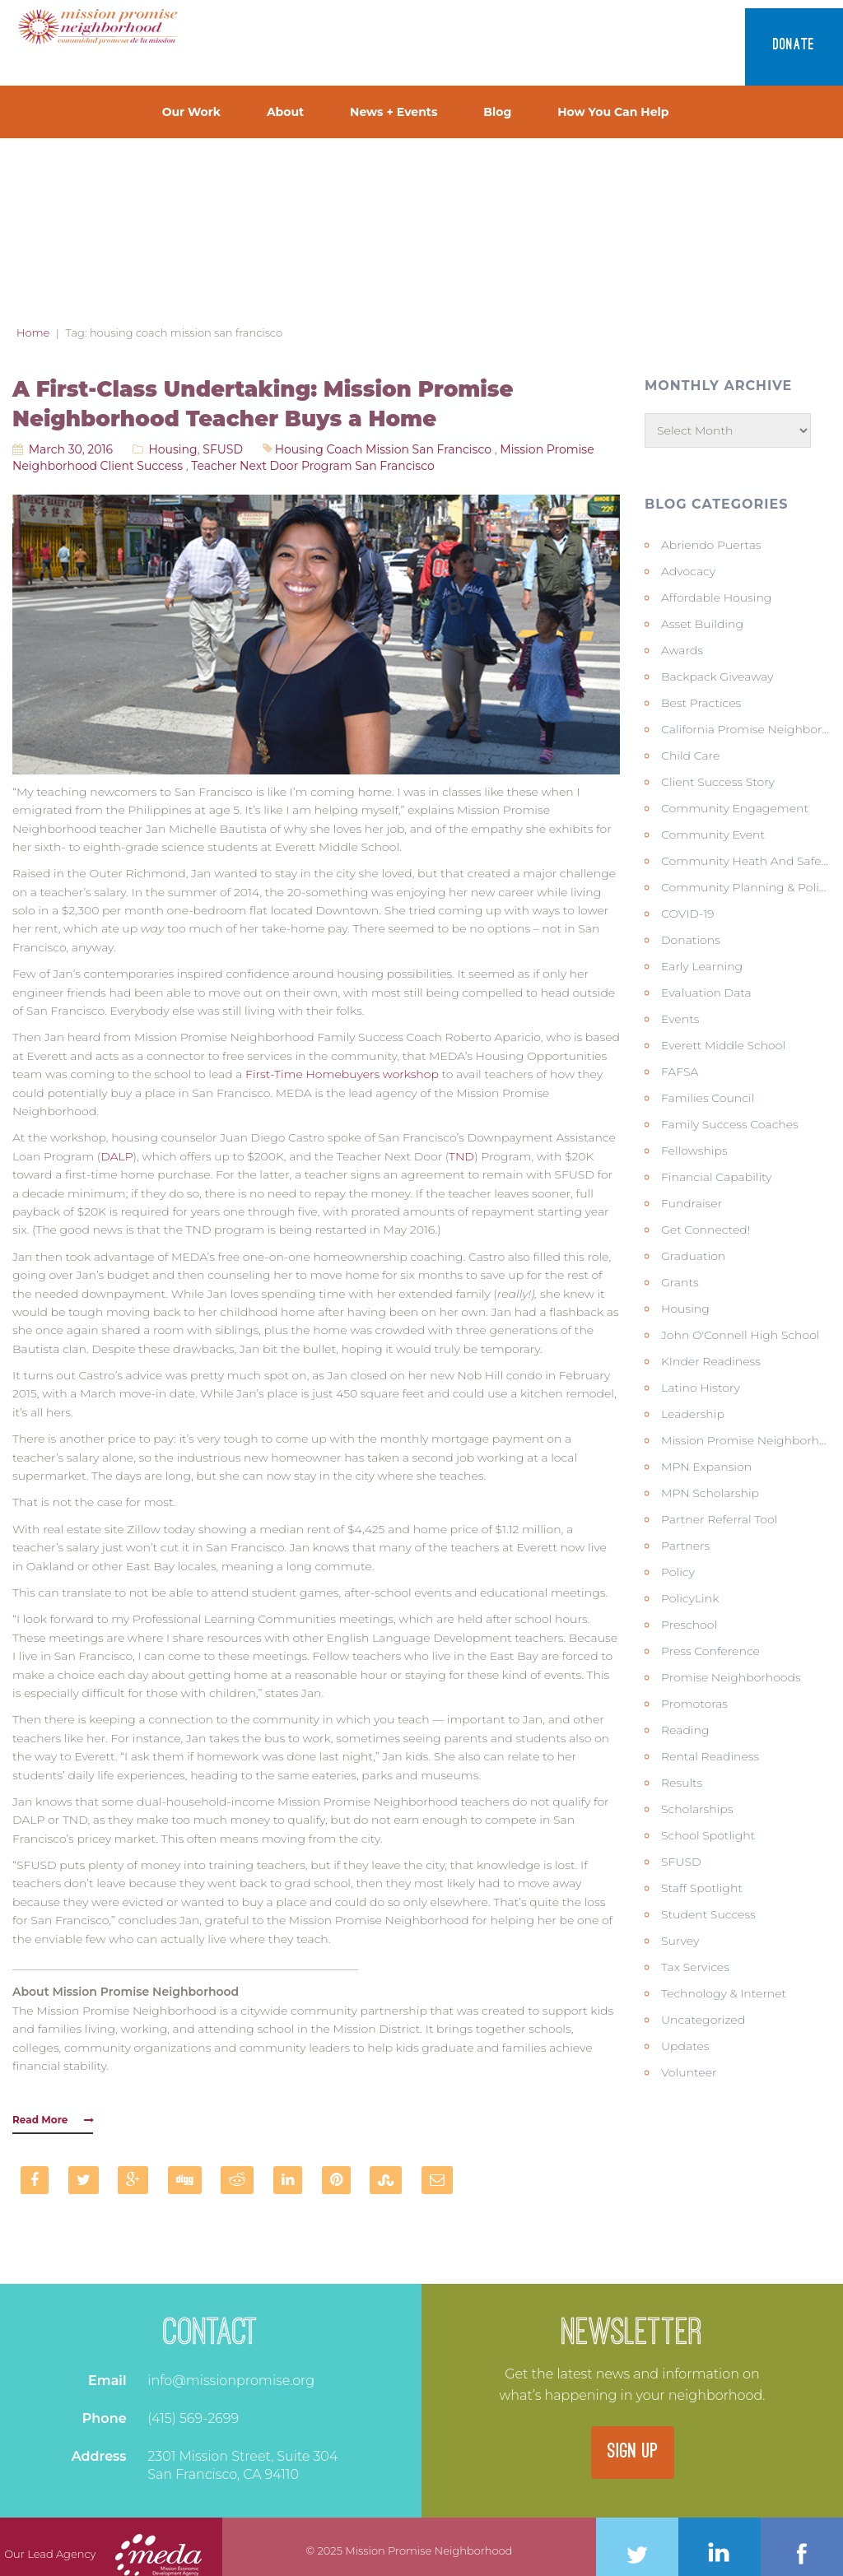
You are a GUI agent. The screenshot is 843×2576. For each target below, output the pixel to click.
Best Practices (701, 702)
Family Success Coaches (730, 1124)
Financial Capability (716, 1176)
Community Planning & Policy (746, 887)
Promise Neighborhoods (731, 1677)
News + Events (393, 112)
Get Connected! (705, 1229)
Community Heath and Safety (746, 860)
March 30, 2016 (71, 449)
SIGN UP (633, 2452)
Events (680, 1018)
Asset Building (702, 623)
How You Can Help (612, 112)
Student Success (708, 1914)
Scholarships (697, 1809)
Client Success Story (718, 781)
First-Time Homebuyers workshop (342, 1074)
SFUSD (223, 449)
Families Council (707, 1097)
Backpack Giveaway (717, 676)
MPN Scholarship (710, 1493)
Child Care (690, 755)
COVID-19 (688, 913)
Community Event (713, 834)
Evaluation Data (706, 992)
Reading (685, 1730)
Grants (680, 1282)
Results (681, 1782)
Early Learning (702, 966)
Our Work (191, 112)
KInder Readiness (711, 1361)
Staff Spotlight (702, 1888)
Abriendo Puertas (711, 544)
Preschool (689, 1624)
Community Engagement (734, 808)
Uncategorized (703, 2019)
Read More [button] (52, 2120)
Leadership (692, 1414)
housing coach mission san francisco (383, 449)
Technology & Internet (723, 1993)
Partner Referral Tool (719, 1519)
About (285, 112)
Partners (685, 1545)
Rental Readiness (710, 1756)
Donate (794, 46)
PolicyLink (690, 1598)
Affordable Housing (716, 597)
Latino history (700, 1387)
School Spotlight (708, 1835)
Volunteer (689, 2072)
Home (32, 332)
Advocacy (688, 571)
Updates (685, 2046)
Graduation (693, 1255)
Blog (497, 112)
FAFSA (679, 1071)
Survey (680, 1940)
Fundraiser (691, 1203)
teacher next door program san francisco (312, 465)
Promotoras (694, 1703)
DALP (116, 1156)
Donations (690, 939)
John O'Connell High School (740, 1335)
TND (461, 1156)
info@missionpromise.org (230, 2380)
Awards (682, 650)
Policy (678, 1572)
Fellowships (694, 1150)
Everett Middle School (723, 1045)
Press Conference (710, 1651)
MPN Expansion (706, 1466)
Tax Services (695, 1967)
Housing (172, 449)
